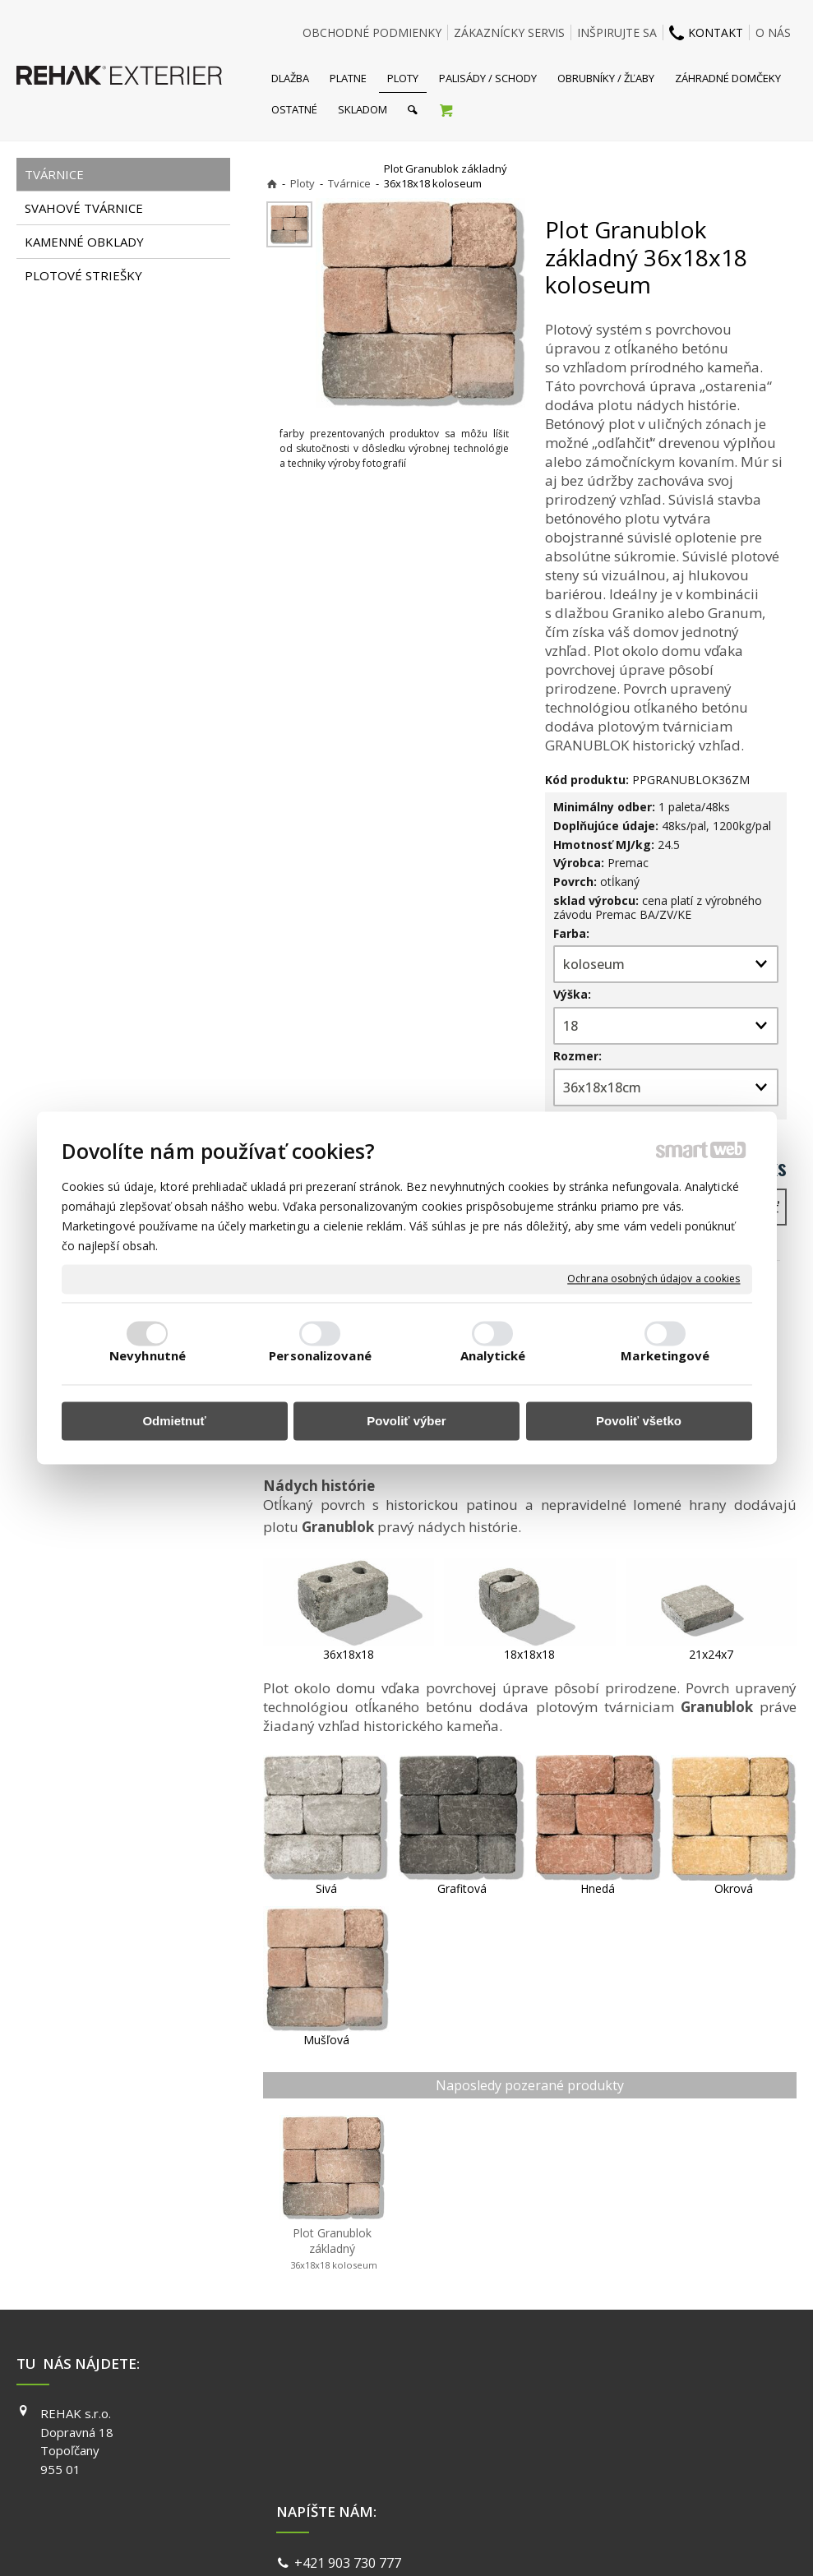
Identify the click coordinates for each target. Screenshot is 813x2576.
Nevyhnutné (147, 1356)
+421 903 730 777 (351, 2416)
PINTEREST (601, 2484)
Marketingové (665, 1356)
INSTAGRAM (603, 2437)
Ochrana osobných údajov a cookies (653, 1279)
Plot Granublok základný (332, 2248)
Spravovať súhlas (660, 2543)
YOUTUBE (597, 2460)
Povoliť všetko (638, 1421)
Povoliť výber (406, 1421)
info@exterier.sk (348, 2435)
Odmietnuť (174, 1421)
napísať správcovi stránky (362, 2543)
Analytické (493, 1356)
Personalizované (320, 1356)
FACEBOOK (600, 2413)
